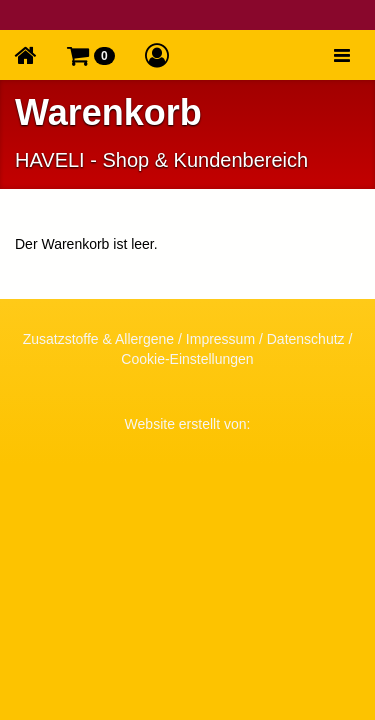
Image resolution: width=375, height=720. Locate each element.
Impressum (220, 339)
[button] (91, 55)
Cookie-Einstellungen (187, 359)
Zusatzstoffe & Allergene (99, 339)
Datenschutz (306, 339)
